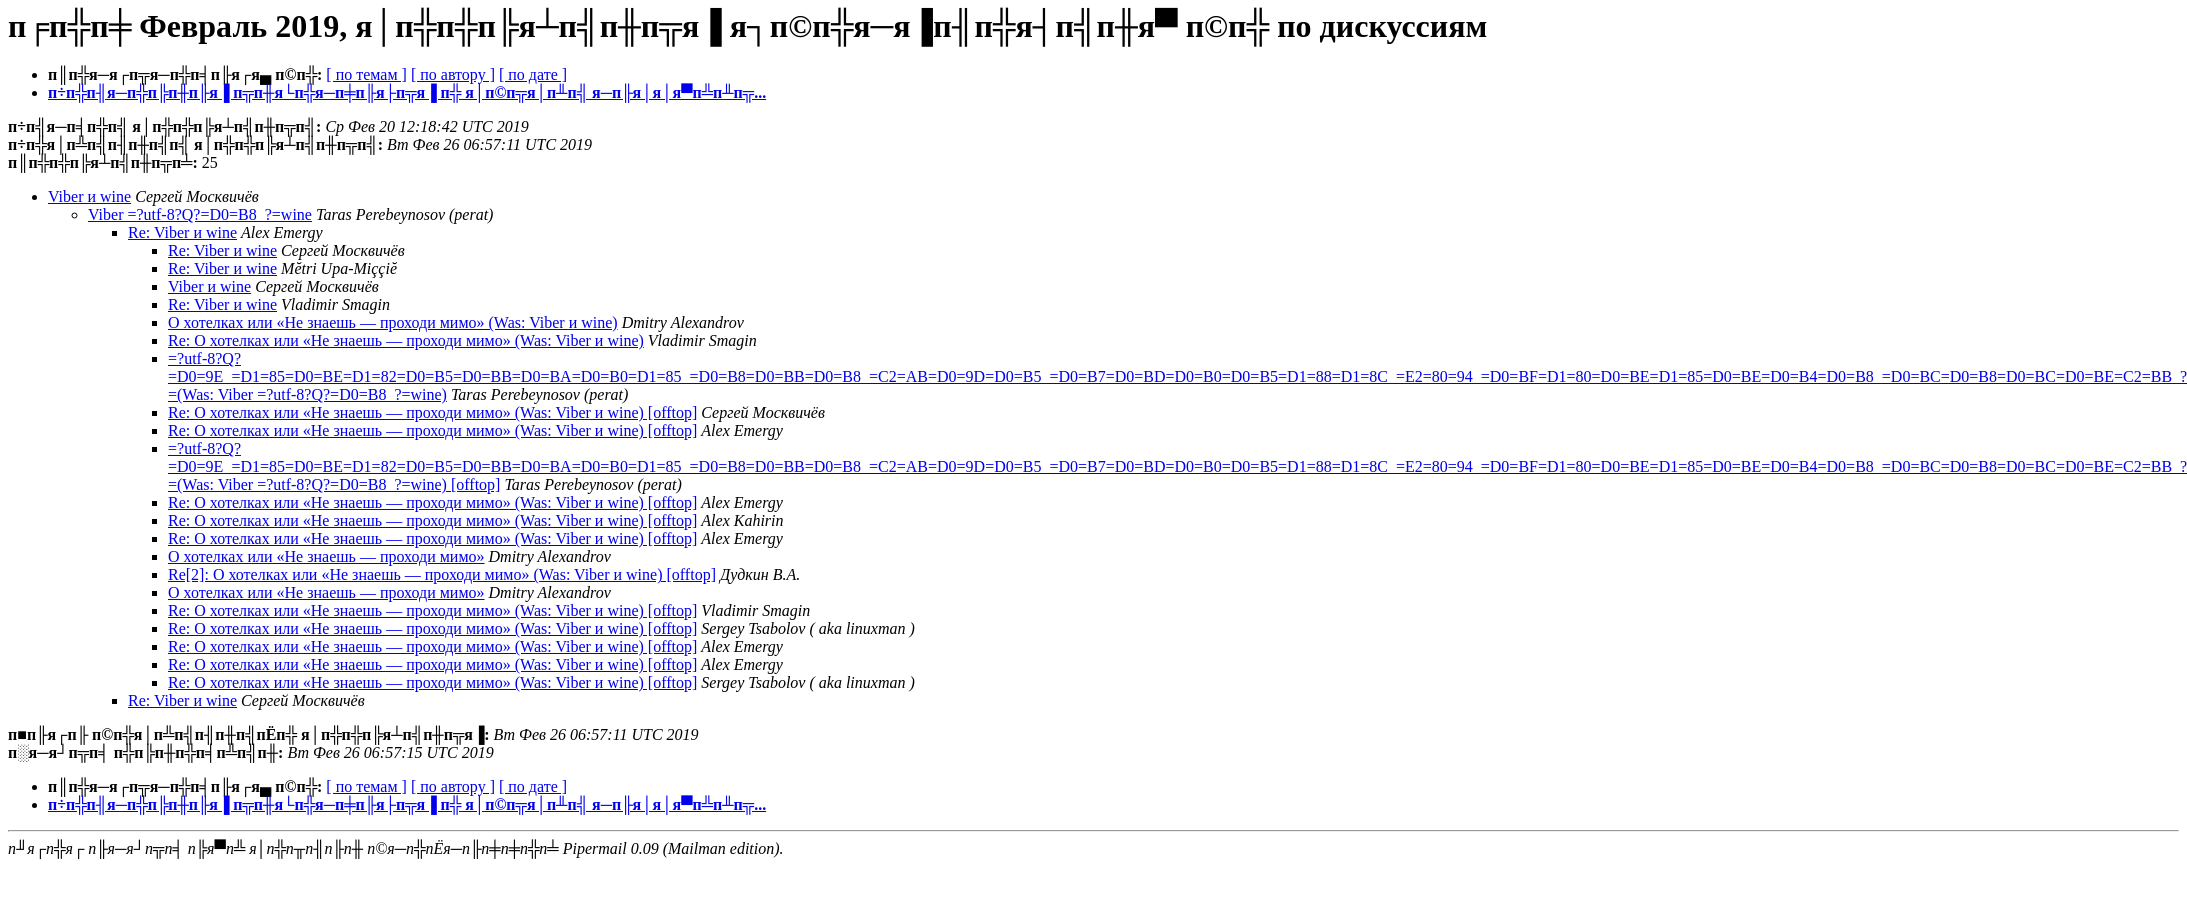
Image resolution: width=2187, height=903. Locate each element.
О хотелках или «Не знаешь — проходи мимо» (326, 556)
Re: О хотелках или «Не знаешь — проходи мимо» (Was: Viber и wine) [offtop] (432, 412)
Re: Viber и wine (182, 232)
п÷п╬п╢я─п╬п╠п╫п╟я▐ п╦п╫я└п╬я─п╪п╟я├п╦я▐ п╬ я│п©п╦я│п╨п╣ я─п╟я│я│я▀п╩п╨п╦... (407, 92)
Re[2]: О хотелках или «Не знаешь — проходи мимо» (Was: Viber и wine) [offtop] (442, 574)
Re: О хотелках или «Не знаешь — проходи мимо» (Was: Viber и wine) (406, 340)
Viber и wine (89, 196)
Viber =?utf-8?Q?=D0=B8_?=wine (200, 214)
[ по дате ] (533, 74)
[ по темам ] (366, 74)
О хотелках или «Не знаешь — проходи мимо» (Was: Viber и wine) (393, 322)
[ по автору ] (453, 74)
